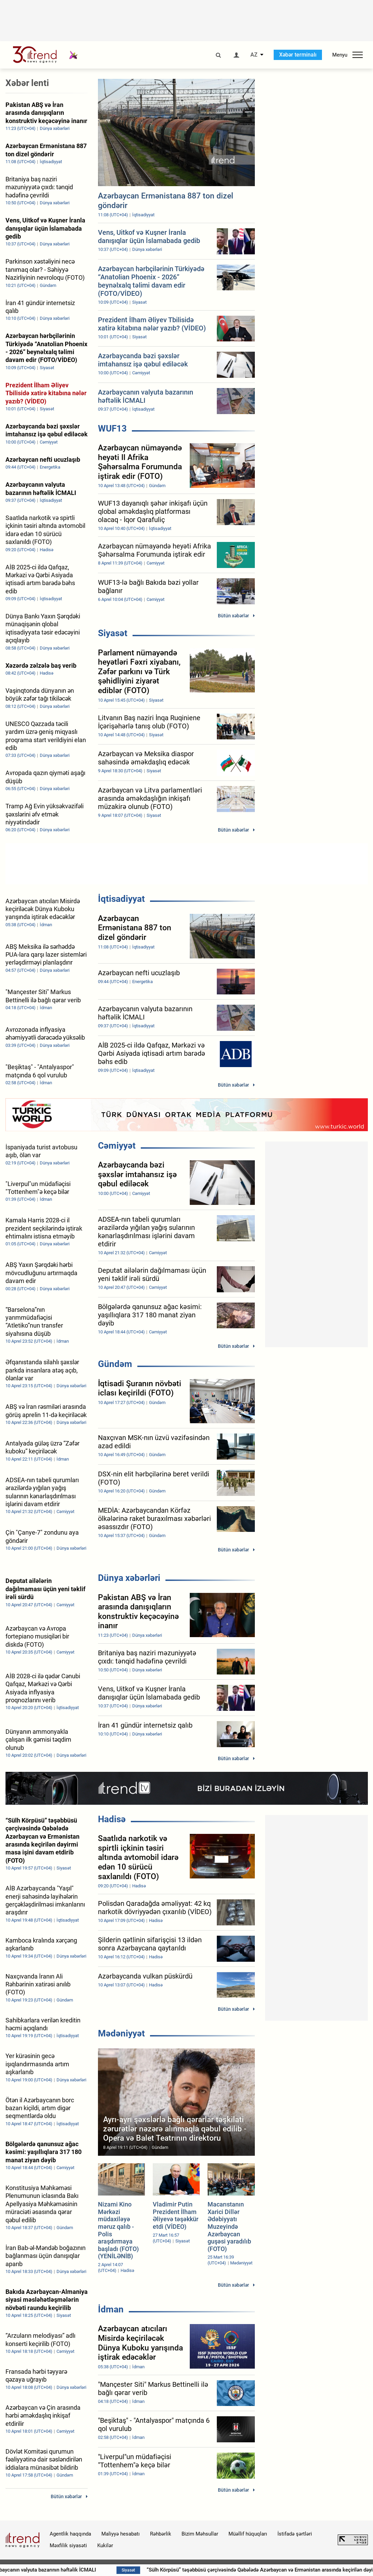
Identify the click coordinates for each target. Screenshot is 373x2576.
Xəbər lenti (27, 83)
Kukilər (105, 2545)
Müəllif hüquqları (247, 2534)
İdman (111, 2309)
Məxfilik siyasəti (68, 2545)
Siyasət (112, 633)
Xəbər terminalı (297, 54)
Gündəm (115, 1364)
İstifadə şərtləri (294, 2534)
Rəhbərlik (160, 2534)
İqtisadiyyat (121, 899)
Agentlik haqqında (70, 2534)
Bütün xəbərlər (233, 615)
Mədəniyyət (121, 2033)
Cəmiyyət (117, 1145)
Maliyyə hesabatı (120, 2534)
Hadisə (112, 1819)
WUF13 (112, 428)
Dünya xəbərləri (129, 1578)
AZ (254, 55)
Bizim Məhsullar (200, 2534)
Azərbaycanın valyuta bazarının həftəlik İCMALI (94, 2570)
